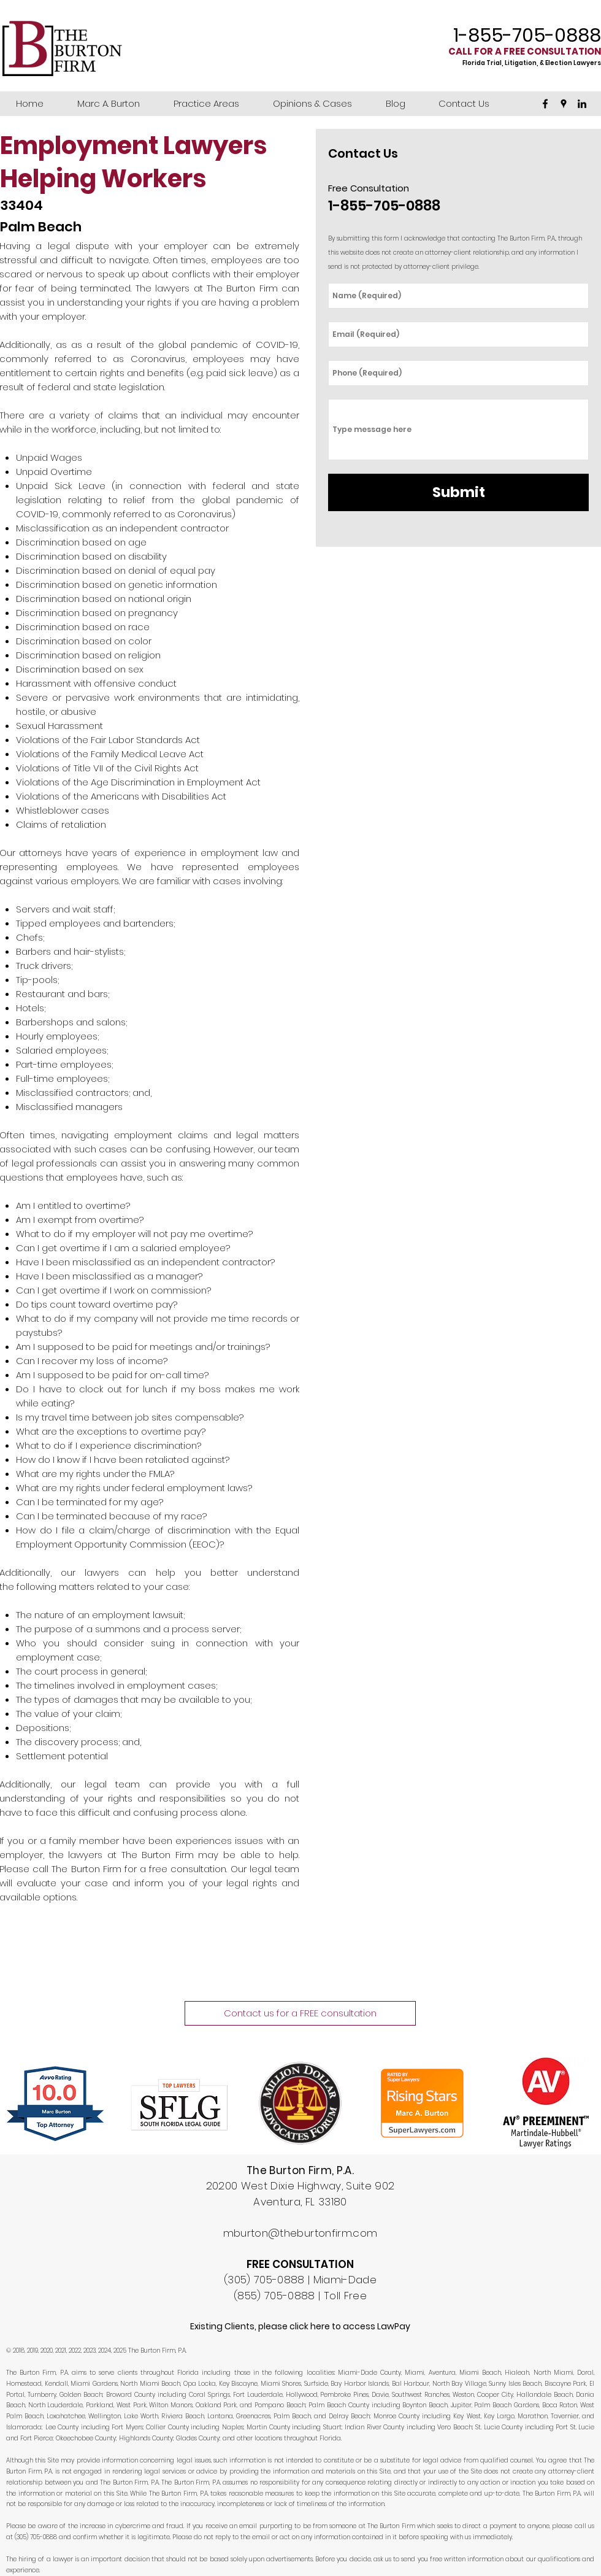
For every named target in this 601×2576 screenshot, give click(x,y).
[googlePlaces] (563, 104)
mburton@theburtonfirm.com (300, 2233)
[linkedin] (582, 104)
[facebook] (545, 104)
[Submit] (458, 492)
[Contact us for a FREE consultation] (300, 2013)
